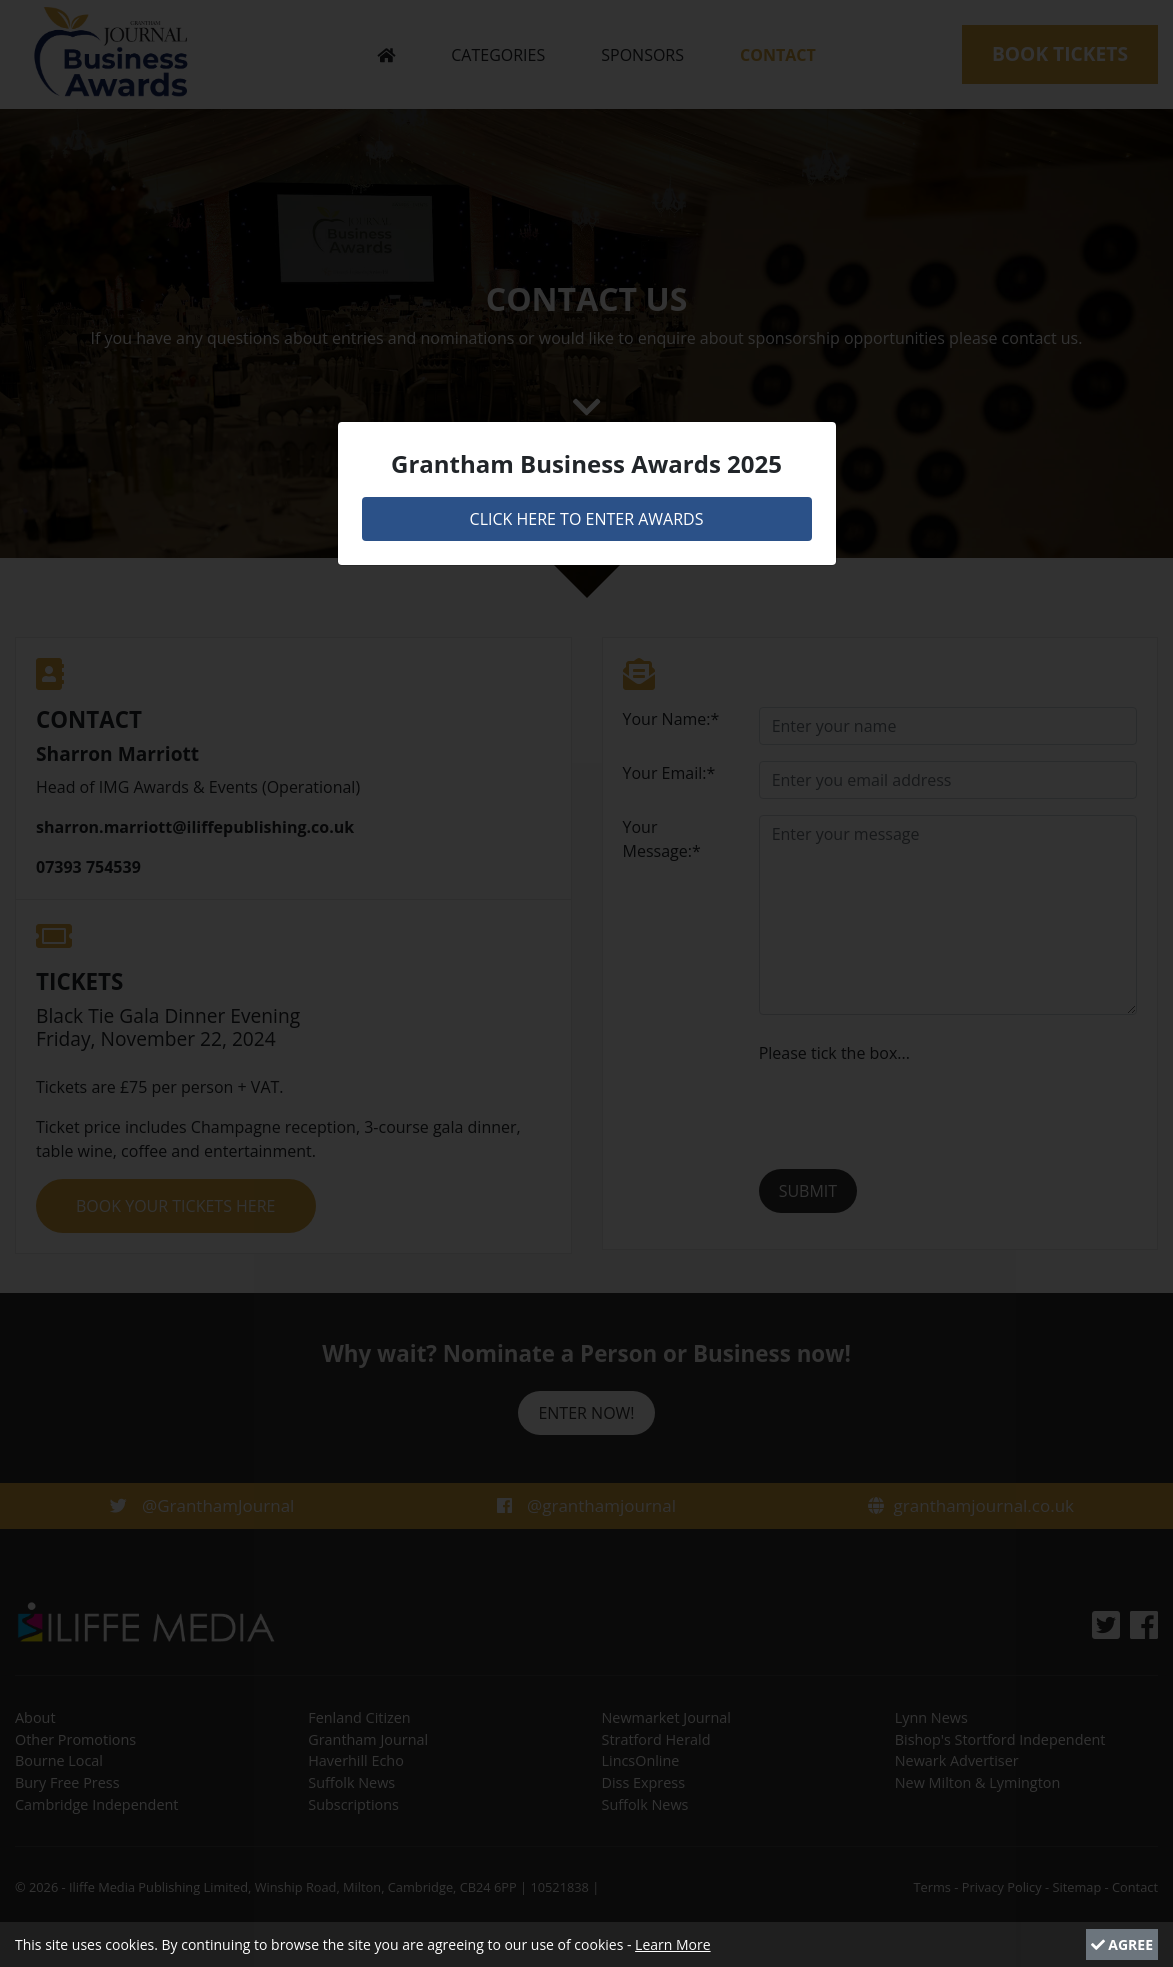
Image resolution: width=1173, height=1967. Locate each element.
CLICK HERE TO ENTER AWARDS (587, 519)
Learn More (673, 1944)
